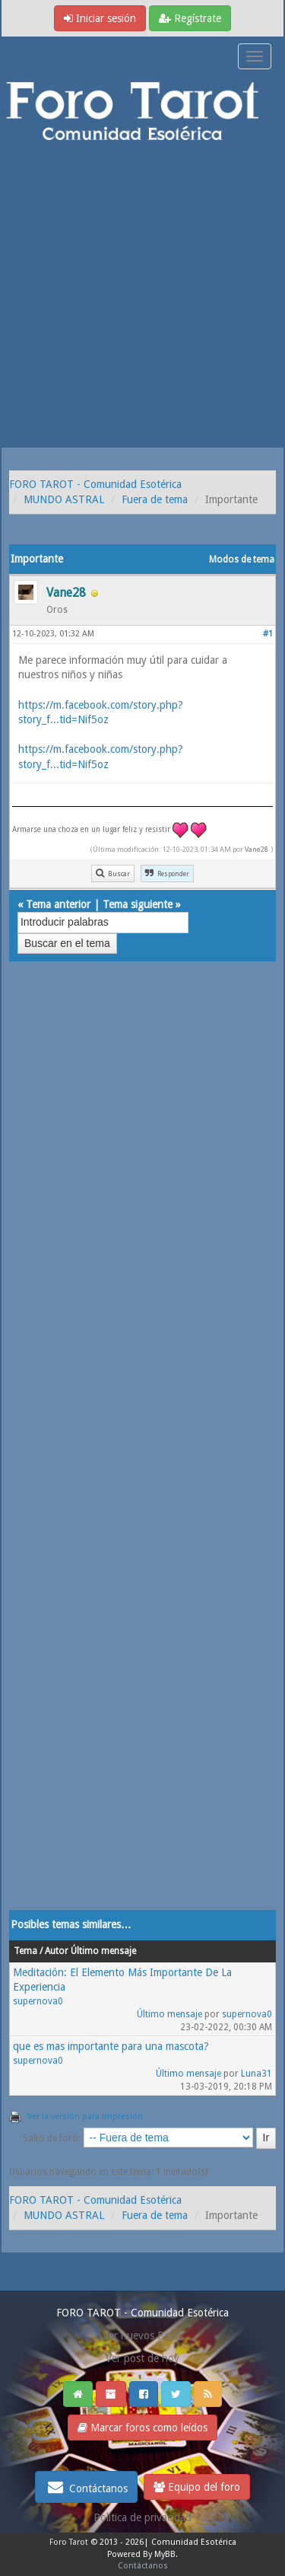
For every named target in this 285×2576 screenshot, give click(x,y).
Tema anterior (58, 904)
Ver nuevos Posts (143, 2335)
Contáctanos (86, 2487)
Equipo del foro (197, 2487)
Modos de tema (241, 559)
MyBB (165, 2554)
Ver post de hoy (142, 2358)
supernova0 (38, 2001)
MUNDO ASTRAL (64, 499)
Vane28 (256, 849)
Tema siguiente (138, 904)
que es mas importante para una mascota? (111, 2046)
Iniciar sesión (100, 18)
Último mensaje (169, 2014)
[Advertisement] (142, 297)
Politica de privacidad (142, 2517)
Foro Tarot (68, 2542)
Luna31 (256, 2073)
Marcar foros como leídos (142, 2427)
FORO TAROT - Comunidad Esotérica (95, 484)
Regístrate (190, 18)
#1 (268, 634)
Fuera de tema (155, 499)
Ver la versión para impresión (85, 2117)
